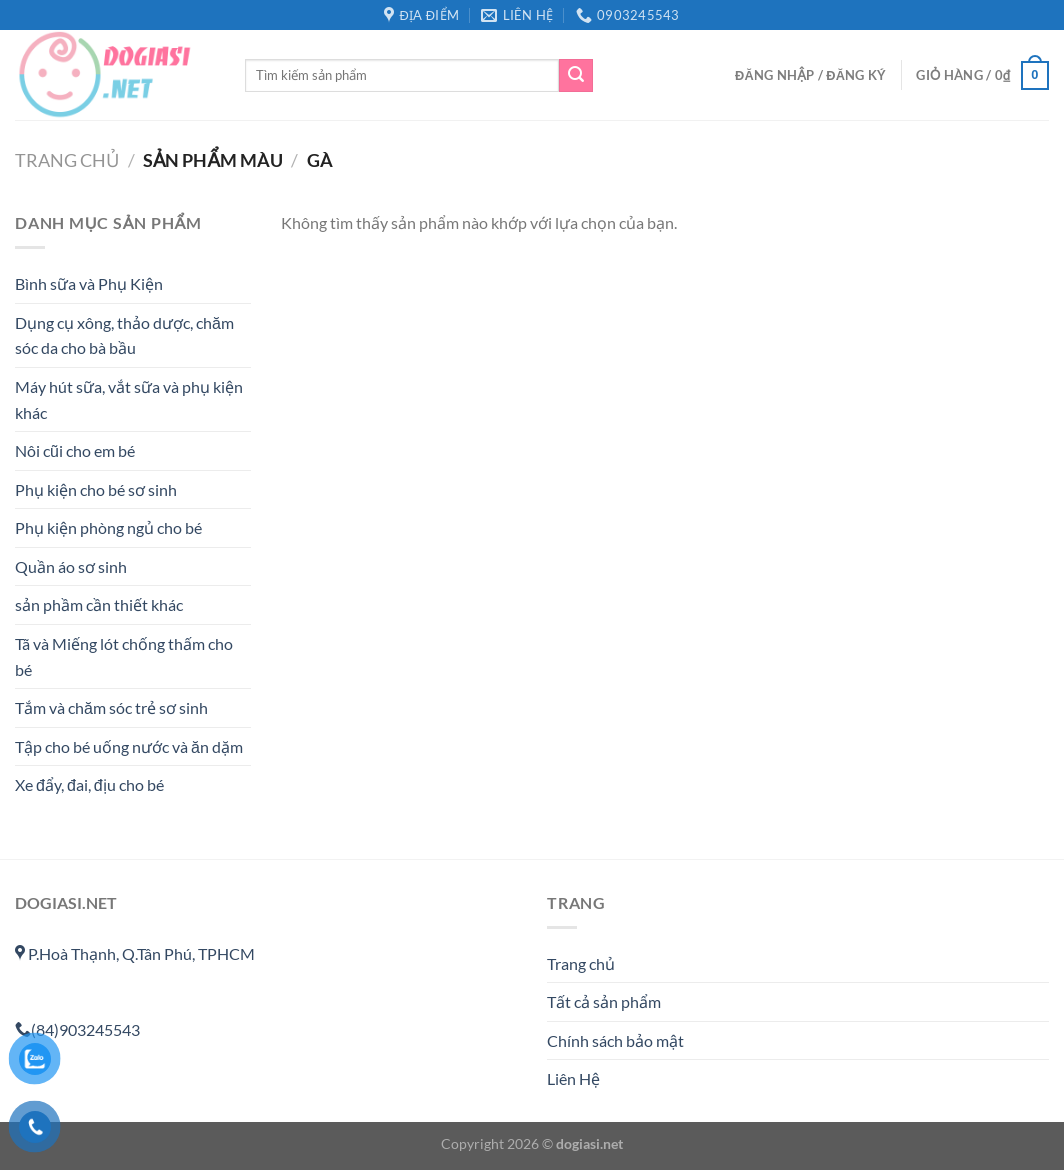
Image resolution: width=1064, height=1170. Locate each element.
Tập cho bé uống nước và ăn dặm (129, 746)
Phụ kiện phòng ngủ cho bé (108, 528)
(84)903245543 (77, 1029)
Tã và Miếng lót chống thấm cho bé (124, 657)
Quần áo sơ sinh (71, 566)
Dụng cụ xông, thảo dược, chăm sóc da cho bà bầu (124, 335)
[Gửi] (576, 76)
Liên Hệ (573, 1078)
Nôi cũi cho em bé (75, 451)
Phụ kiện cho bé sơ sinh (96, 489)
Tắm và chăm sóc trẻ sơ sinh (111, 708)
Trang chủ (67, 160)
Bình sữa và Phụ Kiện (89, 284)
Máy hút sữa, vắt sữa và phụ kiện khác (129, 399)
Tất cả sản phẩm (604, 1001)
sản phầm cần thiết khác (99, 605)
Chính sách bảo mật (615, 1040)
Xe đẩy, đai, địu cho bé (89, 785)
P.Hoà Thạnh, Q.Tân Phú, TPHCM (135, 953)
